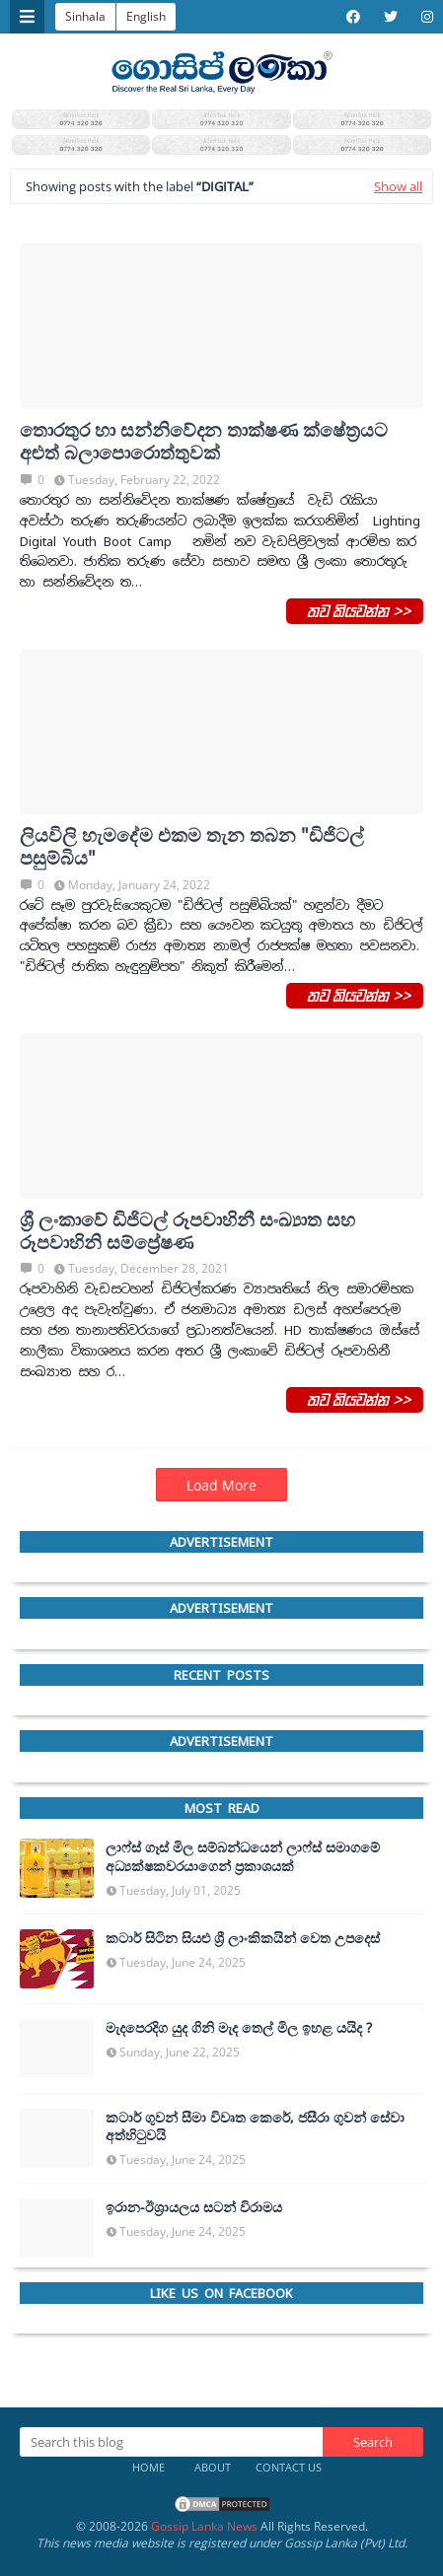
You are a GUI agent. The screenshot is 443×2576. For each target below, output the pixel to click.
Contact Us (289, 2467)
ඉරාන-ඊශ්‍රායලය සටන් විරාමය (194, 2207)
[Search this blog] (171, 2442)
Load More (221, 1485)
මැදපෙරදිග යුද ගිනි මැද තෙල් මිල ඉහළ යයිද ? (239, 2028)
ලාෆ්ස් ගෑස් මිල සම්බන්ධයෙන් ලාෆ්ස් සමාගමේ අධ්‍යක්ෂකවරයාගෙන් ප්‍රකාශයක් (243, 1856)
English (146, 16)
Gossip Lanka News (204, 2526)
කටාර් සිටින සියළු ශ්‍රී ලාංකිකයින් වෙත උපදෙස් (243, 1938)
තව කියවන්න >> (354, 610)
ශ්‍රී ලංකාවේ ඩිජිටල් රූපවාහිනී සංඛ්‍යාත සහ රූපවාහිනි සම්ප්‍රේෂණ (187, 1231)
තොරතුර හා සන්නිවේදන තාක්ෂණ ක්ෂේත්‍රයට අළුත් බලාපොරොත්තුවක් (204, 441)
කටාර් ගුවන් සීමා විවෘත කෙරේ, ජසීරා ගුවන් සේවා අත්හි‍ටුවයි (255, 2126)
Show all (398, 186)
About (212, 2467)
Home (148, 2467)
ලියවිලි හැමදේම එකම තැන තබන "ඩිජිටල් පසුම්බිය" (192, 847)
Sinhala (85, 16)
